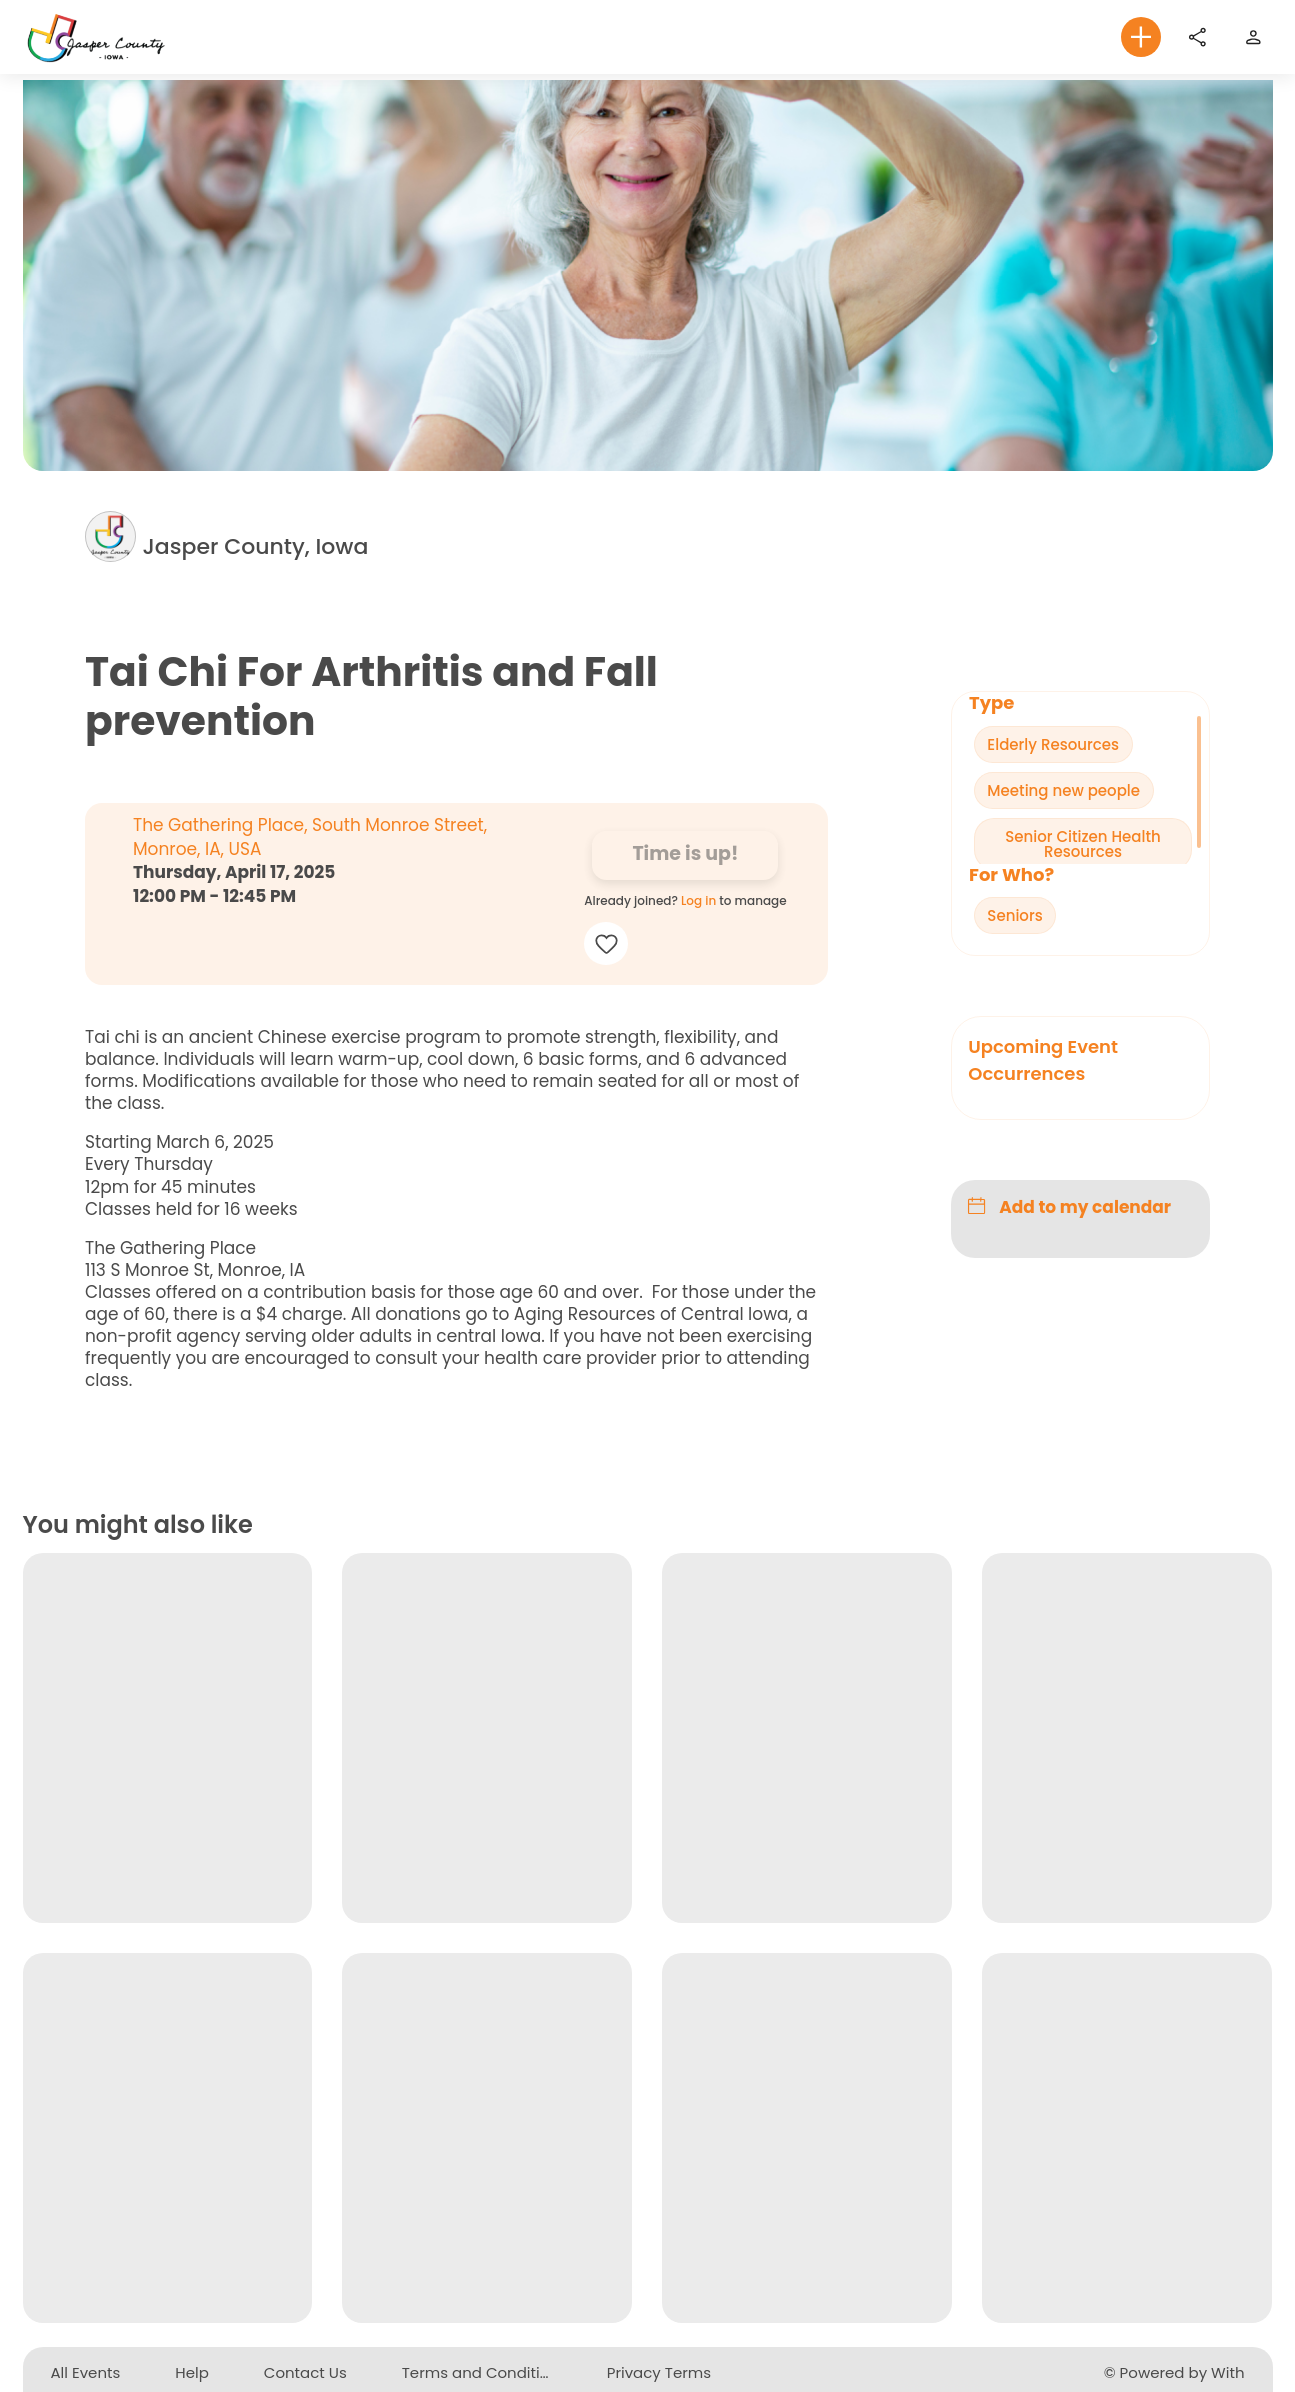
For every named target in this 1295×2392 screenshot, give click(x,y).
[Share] (1197, 37)
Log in (698, 901)
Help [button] (192, 2372)
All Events (86, 2372)
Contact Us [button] (305, 2372)
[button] (1141, 37)
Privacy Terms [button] (659, 2372)
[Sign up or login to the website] (1253, 37)
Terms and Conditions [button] (484, 2372)
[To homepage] (97, 36)
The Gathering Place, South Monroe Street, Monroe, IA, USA (310, 838)
